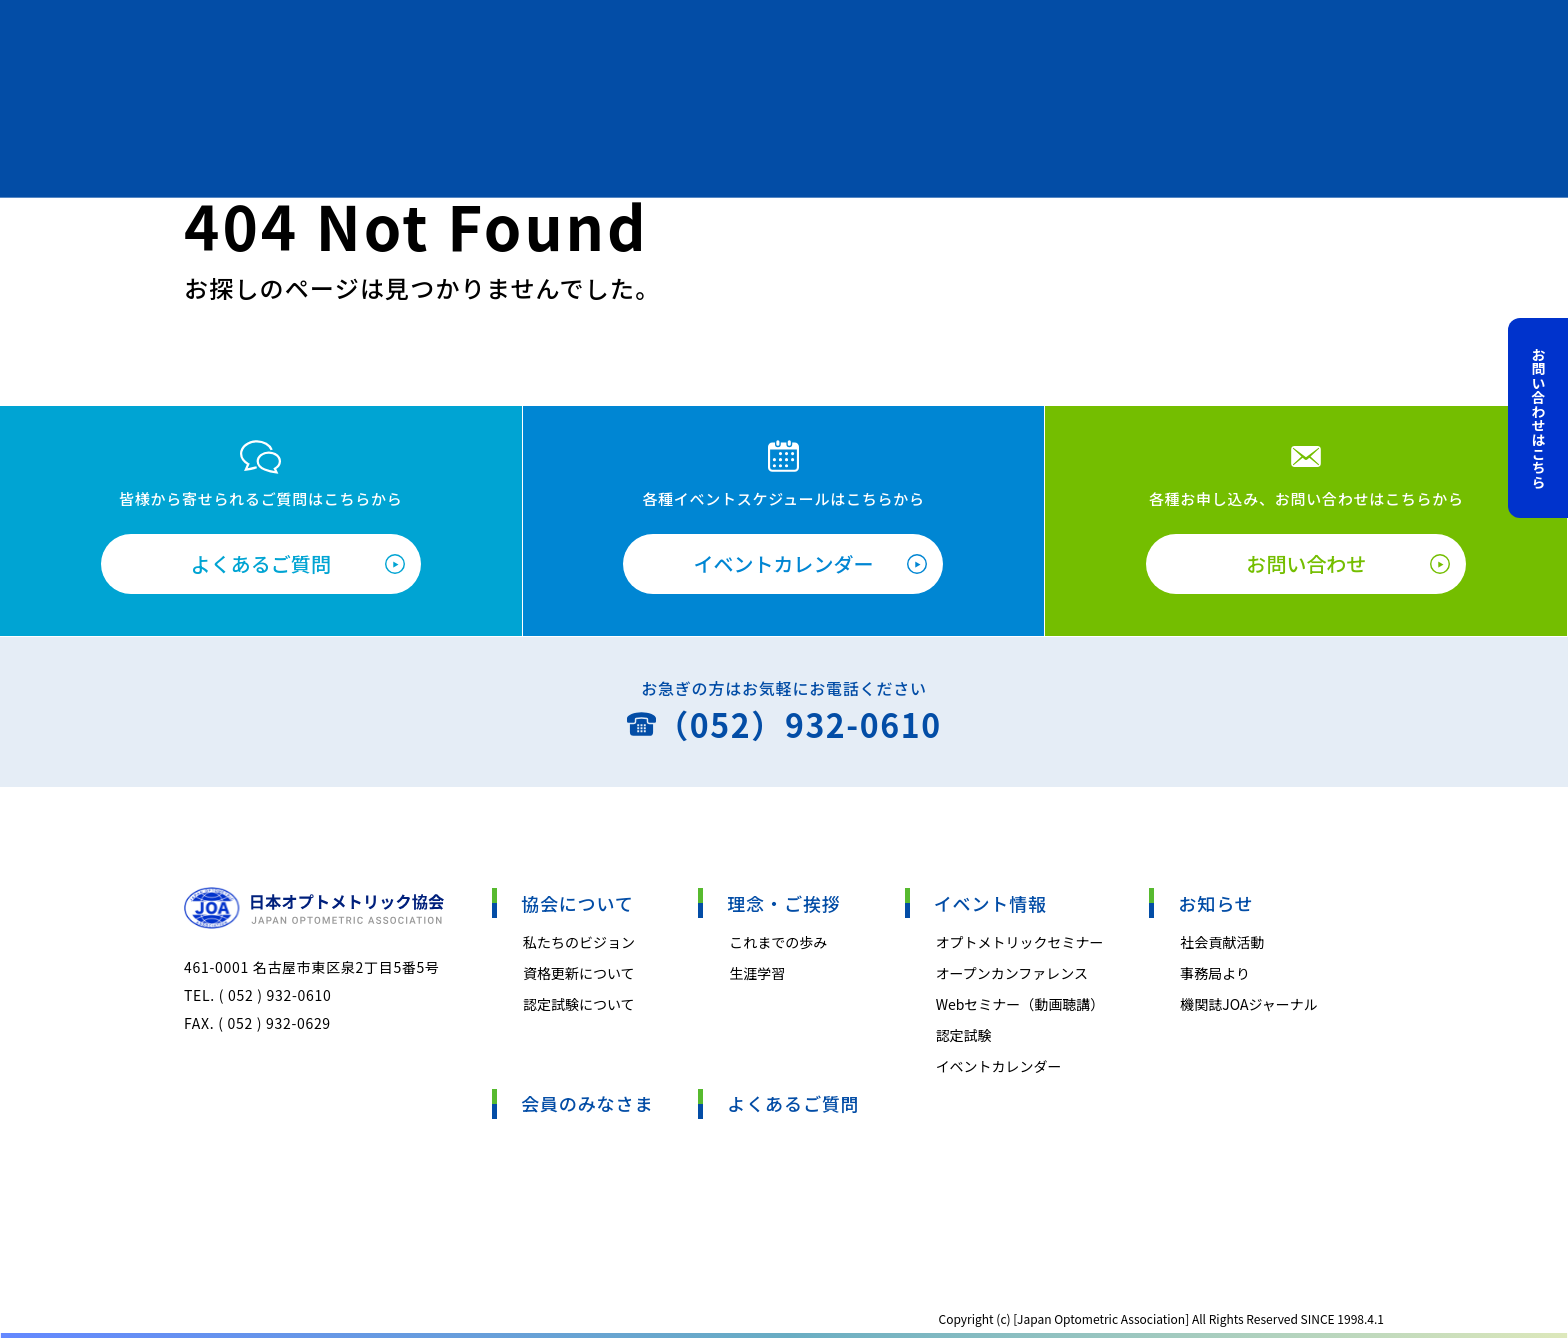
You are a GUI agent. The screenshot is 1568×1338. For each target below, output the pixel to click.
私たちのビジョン (579, 942)
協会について (577, 903)
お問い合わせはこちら (1539, 418)
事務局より (1215, 973)
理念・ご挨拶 (783, 903)
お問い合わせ (1306, 563)
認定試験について (579, 1004)
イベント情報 (990, 903)
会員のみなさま (587, 1103)
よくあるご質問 (261, 563)
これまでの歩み (778, 942)
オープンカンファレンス (1012, 973)
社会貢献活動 (1222, 942)
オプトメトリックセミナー (1020, 942)
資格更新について (579, 973)
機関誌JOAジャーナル (1249, 1004)
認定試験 (964, 1035)
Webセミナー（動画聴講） (1020, 1004)
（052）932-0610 (798, 724)
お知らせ (1215, 903)
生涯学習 (757, 973)
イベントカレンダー (783, 563)
